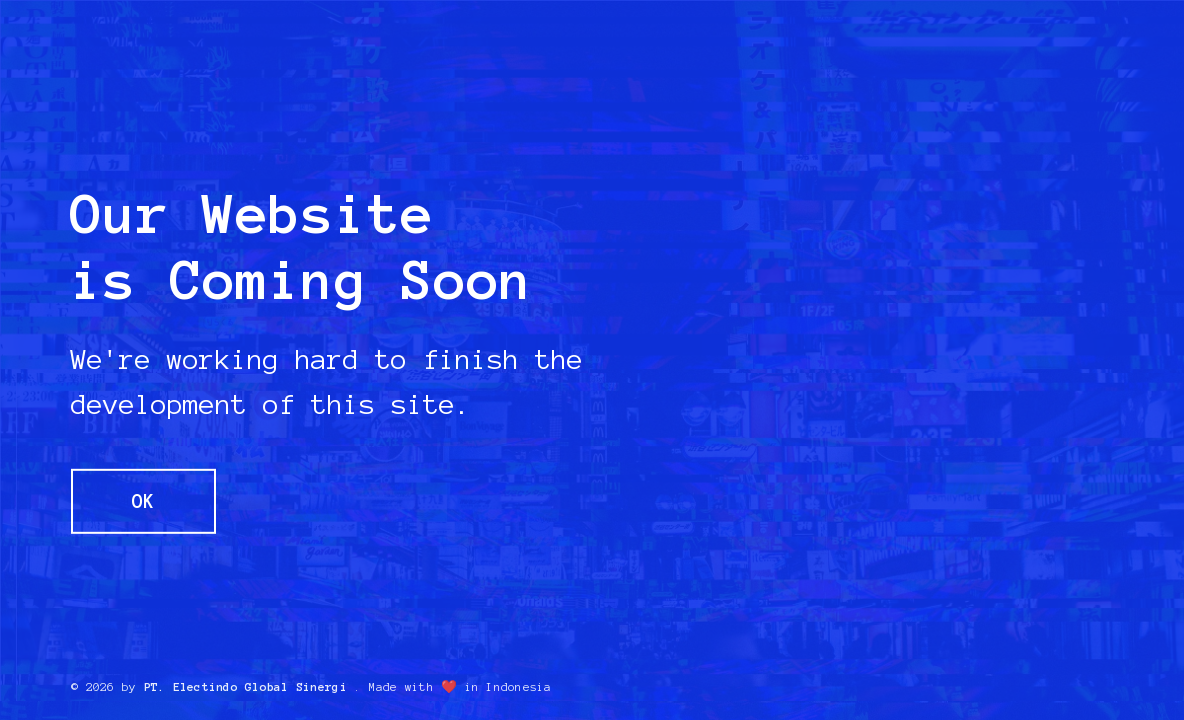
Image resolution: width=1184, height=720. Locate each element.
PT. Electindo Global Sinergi (245, 687)
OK (143, 501)
